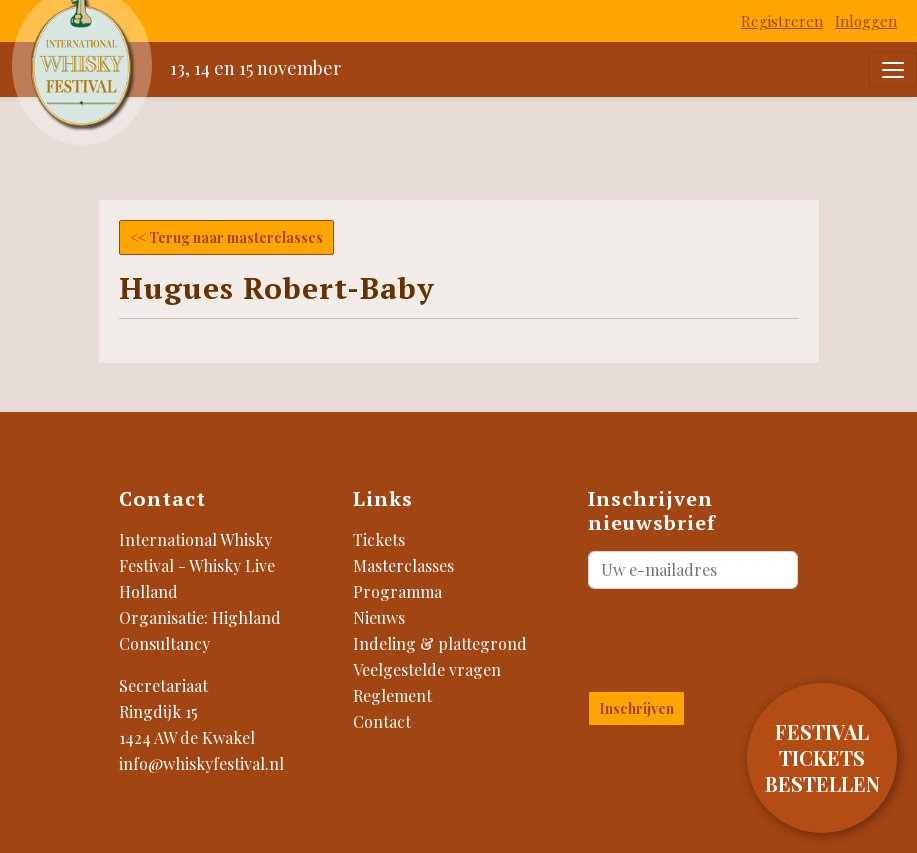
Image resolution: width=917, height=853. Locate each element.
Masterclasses (403, 565)
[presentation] (705, 636)
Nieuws (379, 617)
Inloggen (866, 21)
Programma (397, 591)
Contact (382, 721)
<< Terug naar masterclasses (226, 237)
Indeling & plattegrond (440, 643)
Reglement (392, 695)
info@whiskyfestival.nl (201, 763)
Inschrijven (636, 708)
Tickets (379, 539)
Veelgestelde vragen (427, 669)
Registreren (782, 21)
